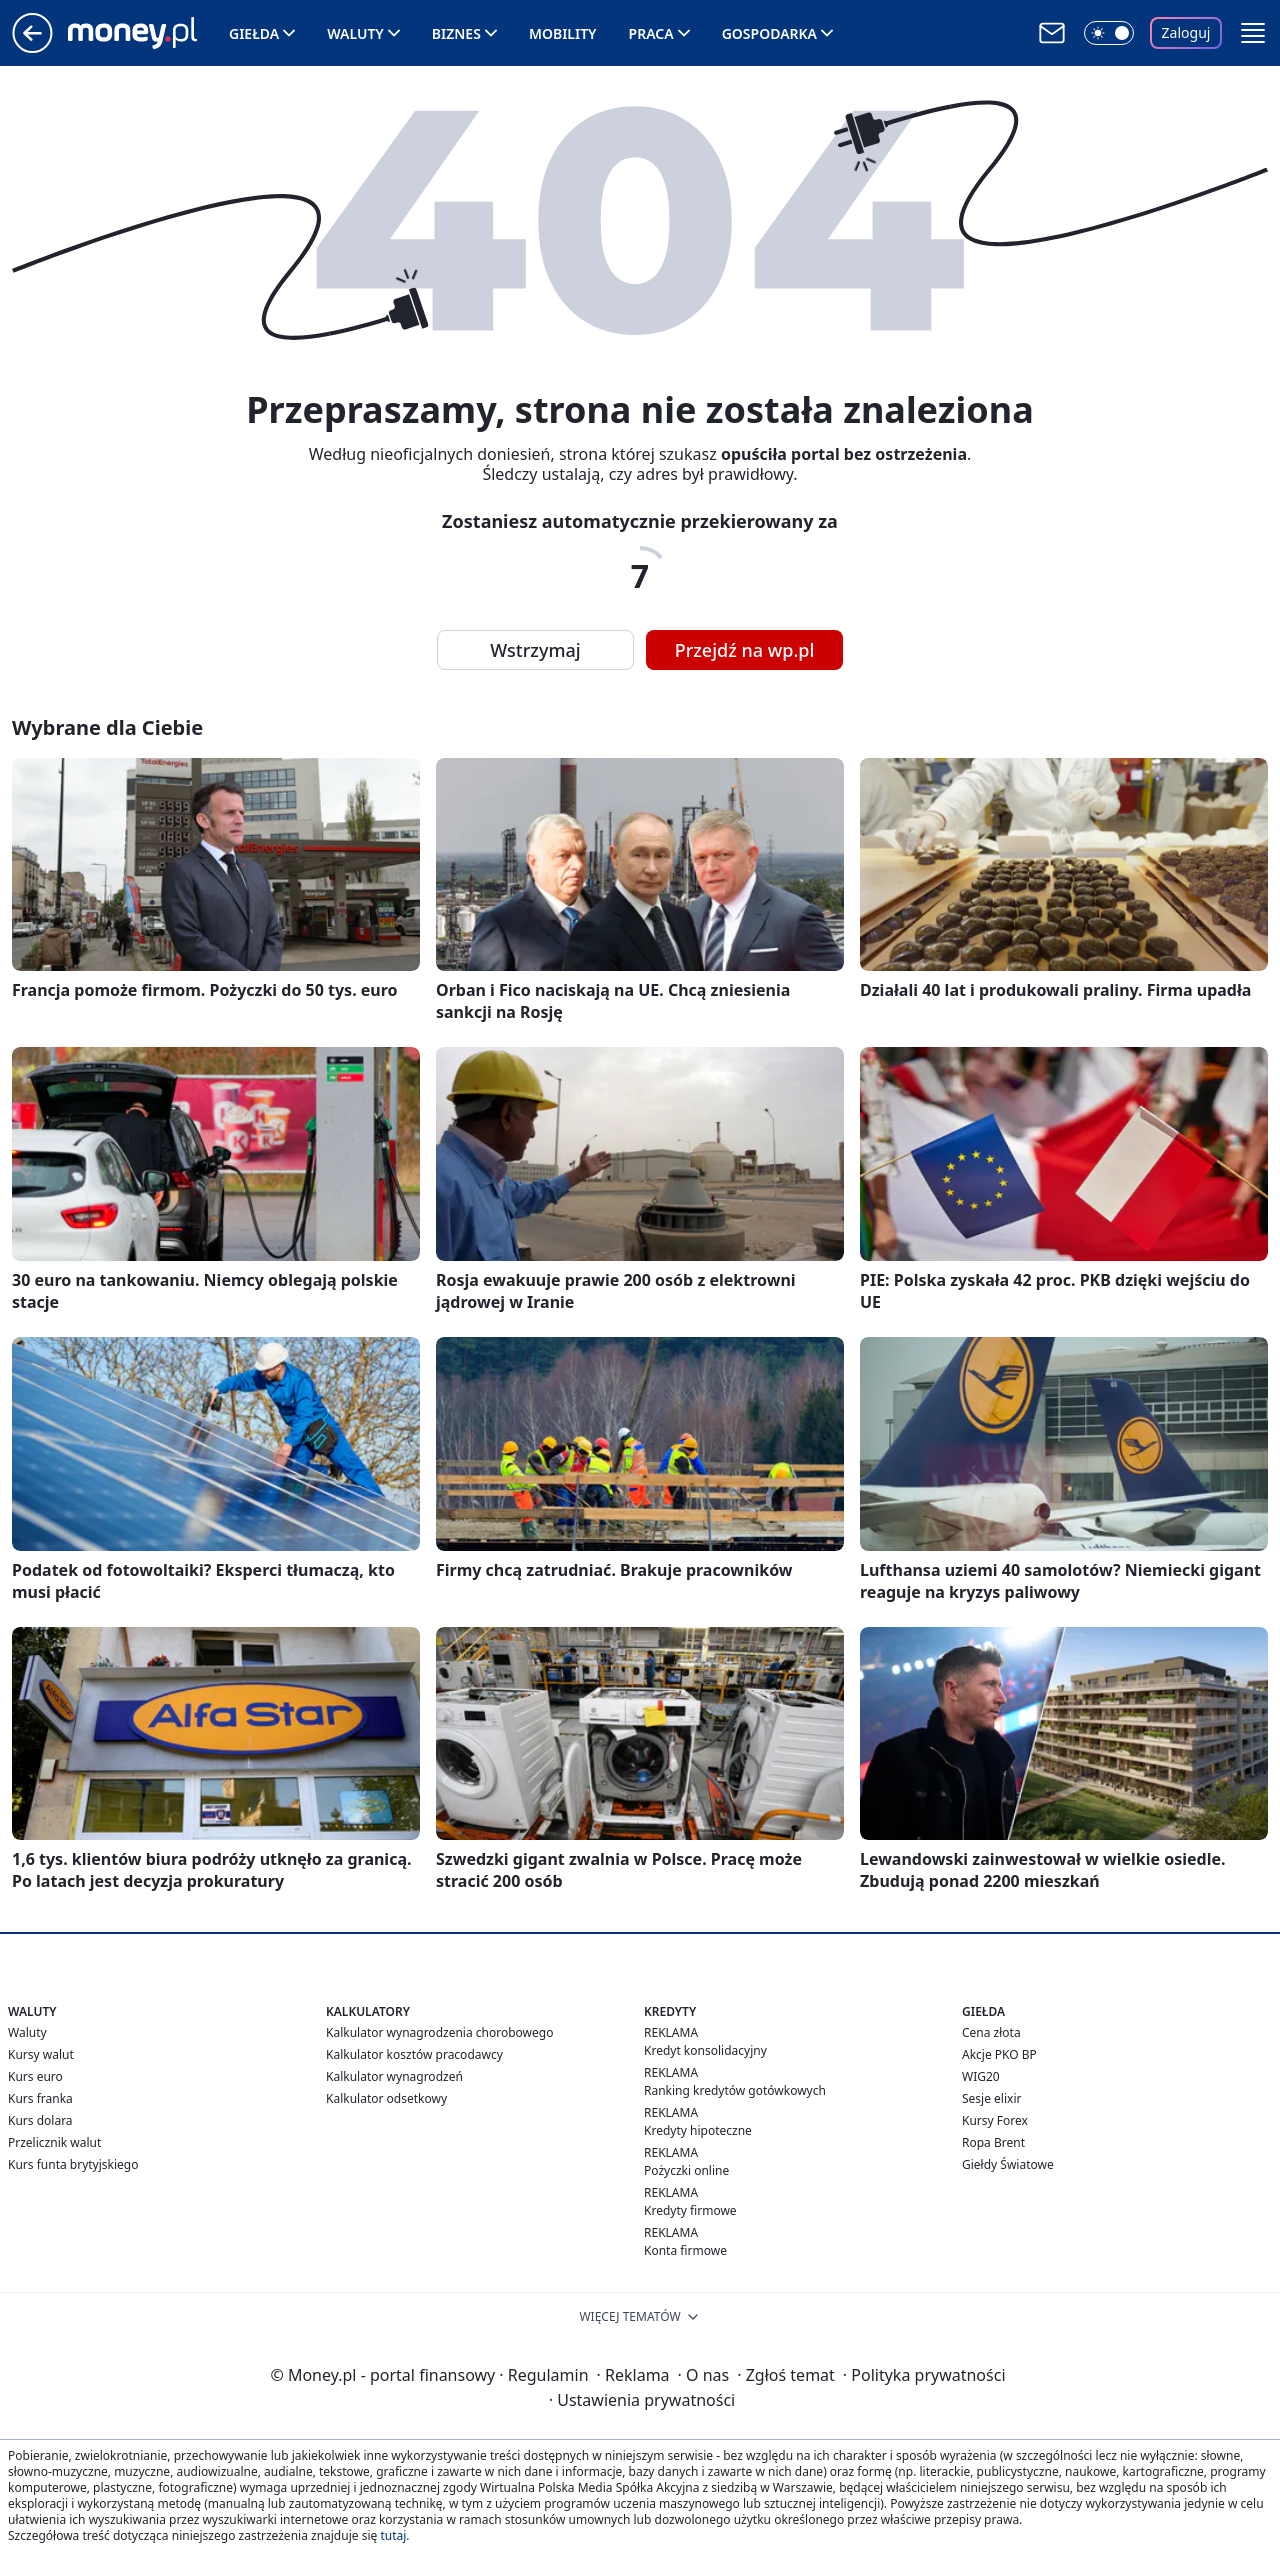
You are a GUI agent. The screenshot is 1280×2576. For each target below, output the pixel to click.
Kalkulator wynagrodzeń (394, 2076)
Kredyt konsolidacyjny (705, 2050)
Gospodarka (769, 33)
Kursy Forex (995, 2120)
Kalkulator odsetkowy (386, 2098)
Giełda (254, 33)
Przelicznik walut (54, 2142)
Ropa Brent (993, 2142)
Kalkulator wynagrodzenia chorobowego (439, 2032)
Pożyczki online (686, 2170)
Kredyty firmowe (690, 2210)
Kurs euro (35, 2076)
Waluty (355, 33)
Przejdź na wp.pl (745, 650)
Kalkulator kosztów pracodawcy (414, 2054)
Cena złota (991, 2032)
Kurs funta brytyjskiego (73, 2164)
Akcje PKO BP (999, 2054)
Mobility (563, 33)
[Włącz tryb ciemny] (1109, 33)
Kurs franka (40, 2098)
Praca (651, 33)
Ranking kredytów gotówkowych (735, 2090)
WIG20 (981, 2076)
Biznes (456, 33)
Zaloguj (1186, 32)
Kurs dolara (40, 2120)
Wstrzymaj (535, 650)
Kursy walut (41, 2054)
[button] (1253, 33)
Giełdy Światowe (1008, 2164)
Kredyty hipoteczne (698, 2130)
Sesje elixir (991, 2098)
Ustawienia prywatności (642, 2400)
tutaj (393, 2535)
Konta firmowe (685, 2250)
